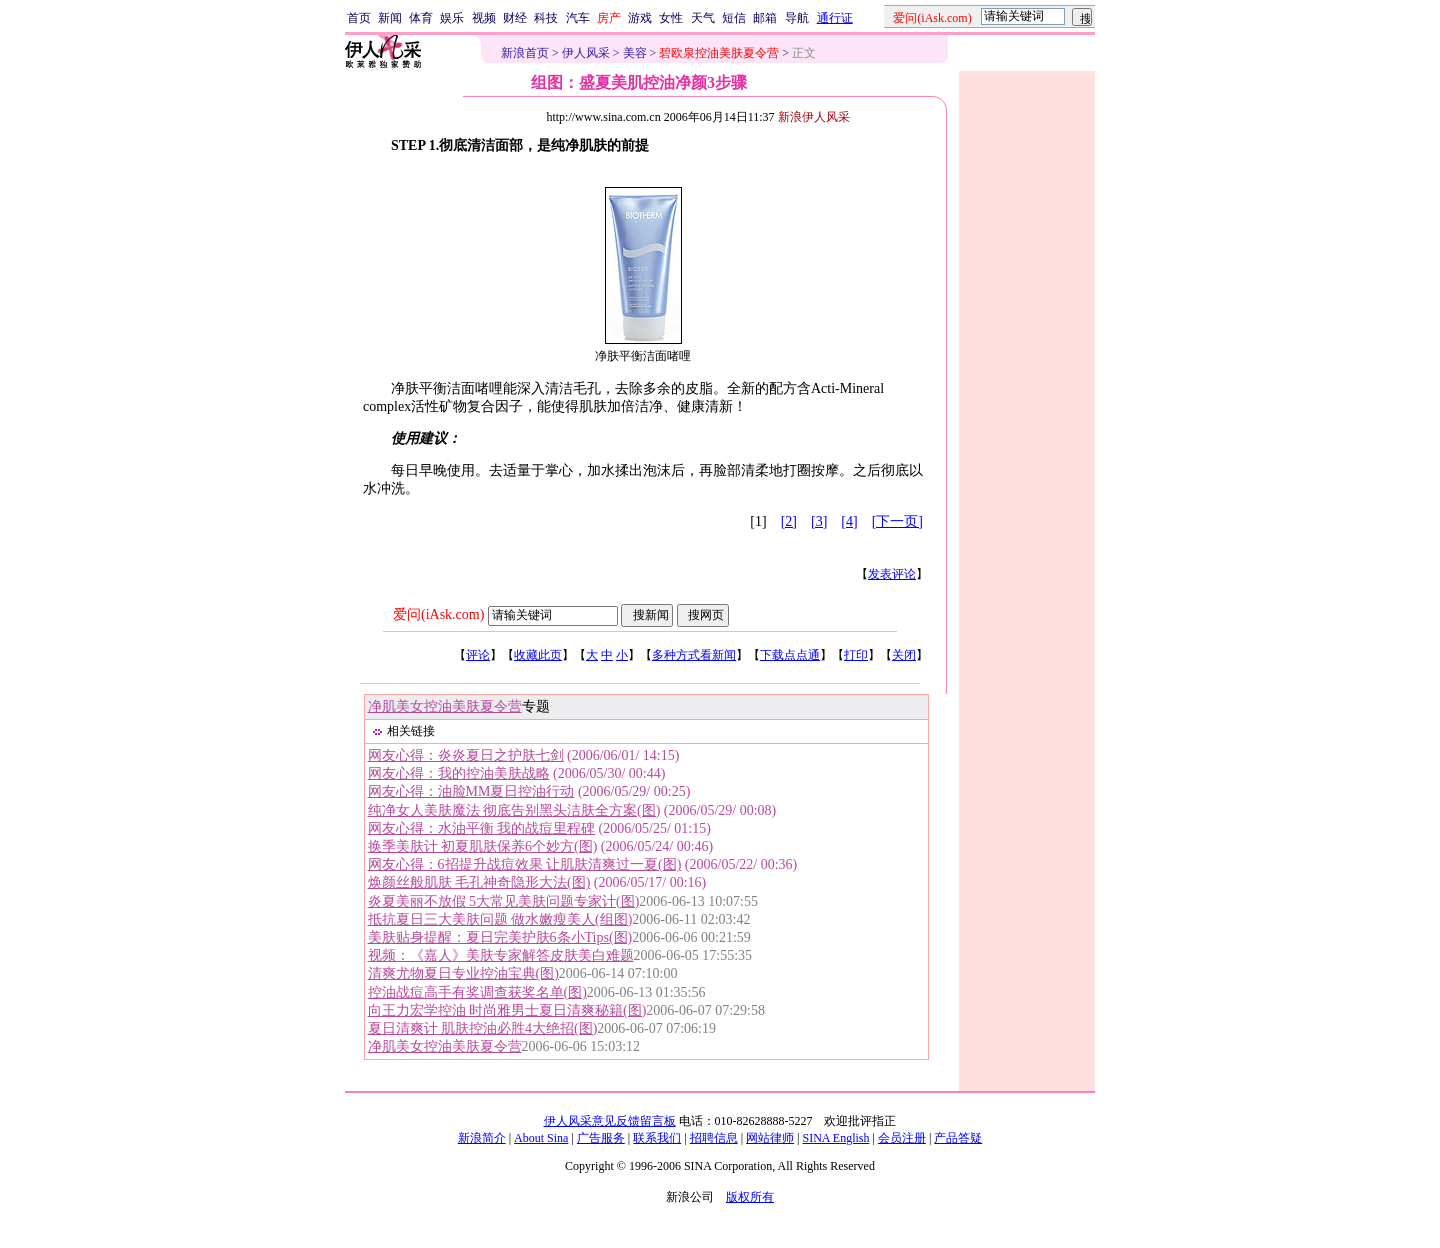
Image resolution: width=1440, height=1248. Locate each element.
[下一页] (897, 521)
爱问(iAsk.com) (438, 614)
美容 (635, 53)
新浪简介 (482, 1138)
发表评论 (892, 574)
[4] (849, 521)
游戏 (640, 18)
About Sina (541, 1138)
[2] (789, 521)
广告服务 (601, 1138)
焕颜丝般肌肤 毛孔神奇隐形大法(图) (479, 882)
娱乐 (452, 18)
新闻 (390, 18)
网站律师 (770, 1138)
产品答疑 (958, 1138)
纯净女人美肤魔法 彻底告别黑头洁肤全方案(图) (514, 810)
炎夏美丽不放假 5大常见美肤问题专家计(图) (504, 901)
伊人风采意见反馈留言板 (610, 1121)
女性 (671, 18)
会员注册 (902, 1138)
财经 (515, 18)
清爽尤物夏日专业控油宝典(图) (463, 973)
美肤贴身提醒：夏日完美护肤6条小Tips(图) (500, 937)
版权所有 (750, 1197)
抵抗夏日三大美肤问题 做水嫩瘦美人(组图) (500, 919)
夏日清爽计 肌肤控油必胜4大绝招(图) (483, 1028)
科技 (546, 18)
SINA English (835, 1138)
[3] (819, 521)
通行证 (835, 18)
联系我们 (657, 1138)
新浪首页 (525, 53)
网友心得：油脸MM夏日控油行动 (471, 791)
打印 (856, 655)
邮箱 (765, 18)
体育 (421, 18)
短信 (734, 18)
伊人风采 (586, 53)
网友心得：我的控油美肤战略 (459, 773)
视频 (484, 18)
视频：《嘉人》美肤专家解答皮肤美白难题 (501, 955)
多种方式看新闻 (694, 655)
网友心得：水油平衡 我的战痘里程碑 (482, 828)
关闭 (904, 655)
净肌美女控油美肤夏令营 (445, 706)
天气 (703, 18)
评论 (478, 655)
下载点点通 (790, 655)
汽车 (578, 18)
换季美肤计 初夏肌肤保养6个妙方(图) (483, 846)
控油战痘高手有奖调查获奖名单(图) (477, 992)
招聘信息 (714, 1138)
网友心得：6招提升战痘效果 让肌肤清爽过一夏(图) (525, 864)
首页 (359, 18)
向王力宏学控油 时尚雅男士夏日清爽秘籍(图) (507, 1010)
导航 (797, 18)
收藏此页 (538, 655)
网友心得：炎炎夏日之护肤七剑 (466, 755)
